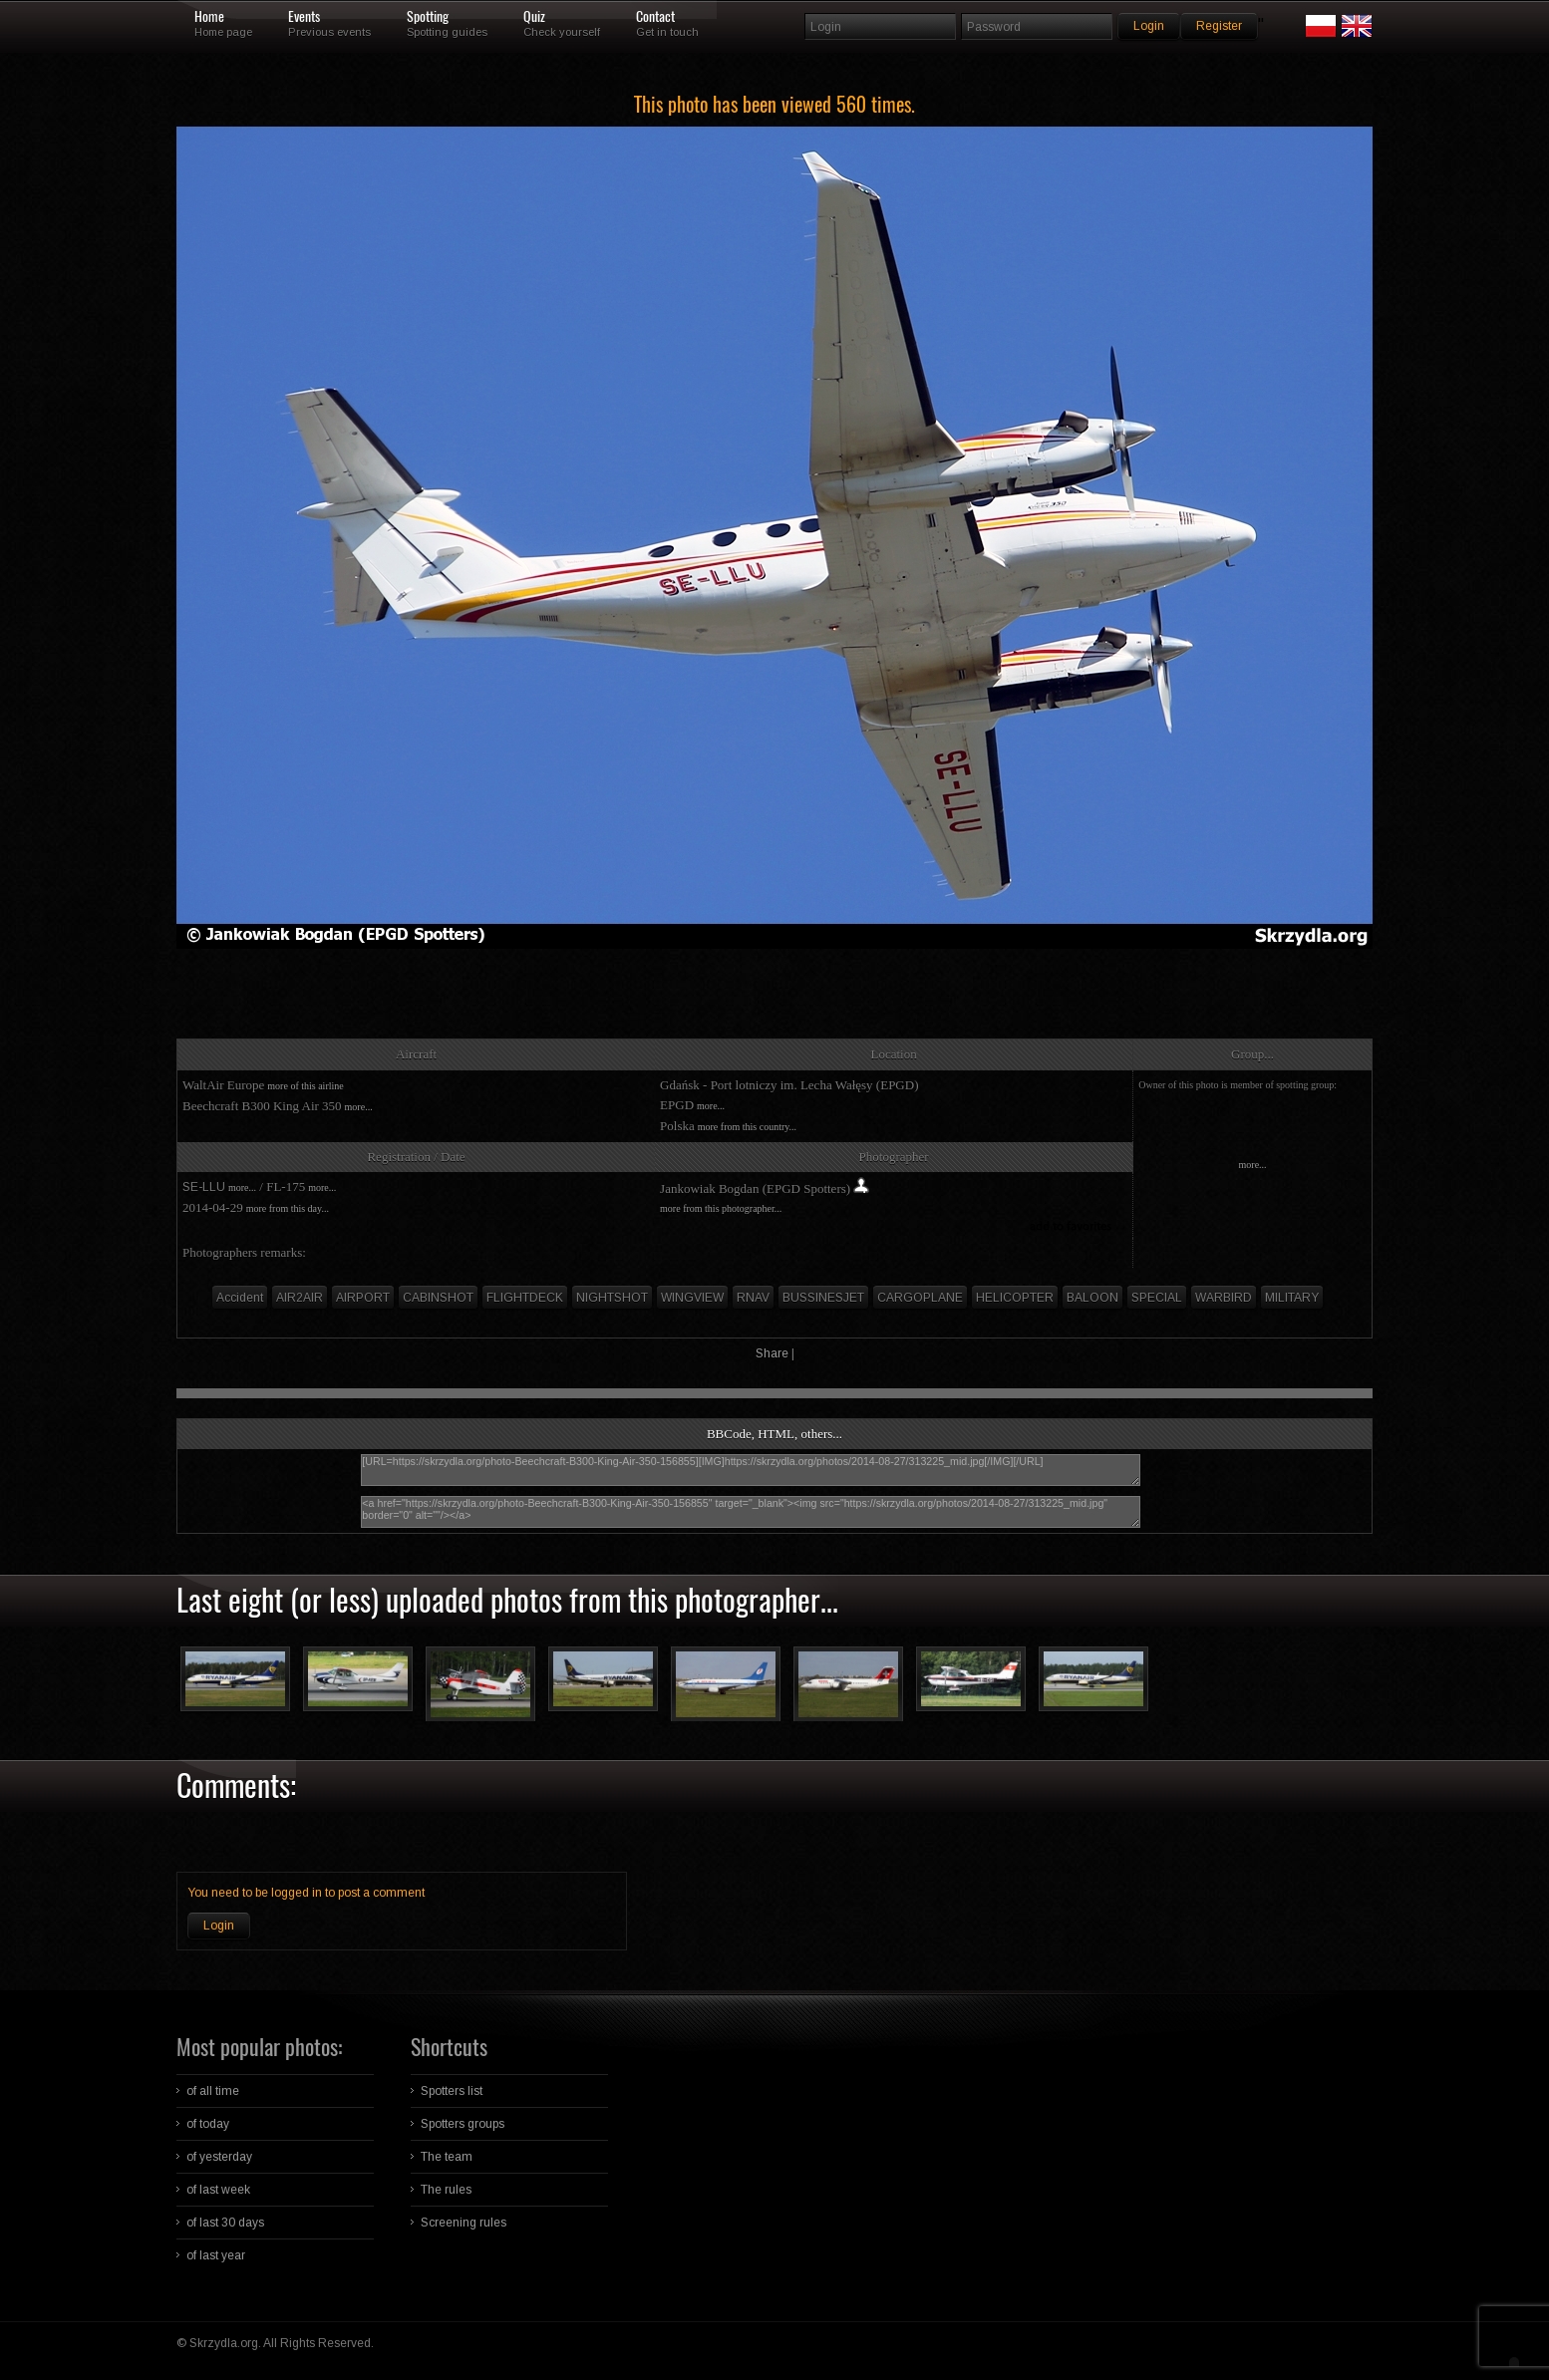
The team (446, 2157)
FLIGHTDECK (524, 1298)
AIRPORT (363, 1298)
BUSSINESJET (823, 1298)
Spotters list (451, 2091)
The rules (446, 2190)
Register (1219, 26)
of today (207, 2124)
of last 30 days (225, 2223)
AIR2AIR (299, 1298)
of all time (212, 2091)
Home (209, 17)
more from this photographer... (720, 1208)
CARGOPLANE (920, 1298)
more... (359, 1106)
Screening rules (463, 2223)
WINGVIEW (692, 1298)
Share (772, 1353)
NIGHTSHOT (612, 1298)
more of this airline (305, 1085)
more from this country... (747, 1126)
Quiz (534, 17)
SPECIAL (1156, 1298)
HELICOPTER (1015, 1298)
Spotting (428, 17)
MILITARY (1292, 1298)
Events (304, 17)
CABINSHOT (438, 1298)
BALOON (1092, 1298)
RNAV (753, 1298)
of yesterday (219, 2157)
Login (218, 1926)
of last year (215, 2255)
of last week (218, 2190)
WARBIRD (1223, 1298)
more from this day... (287, 1208)
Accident (239, 1298)
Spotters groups (462, 2124)
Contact (655, 17)
